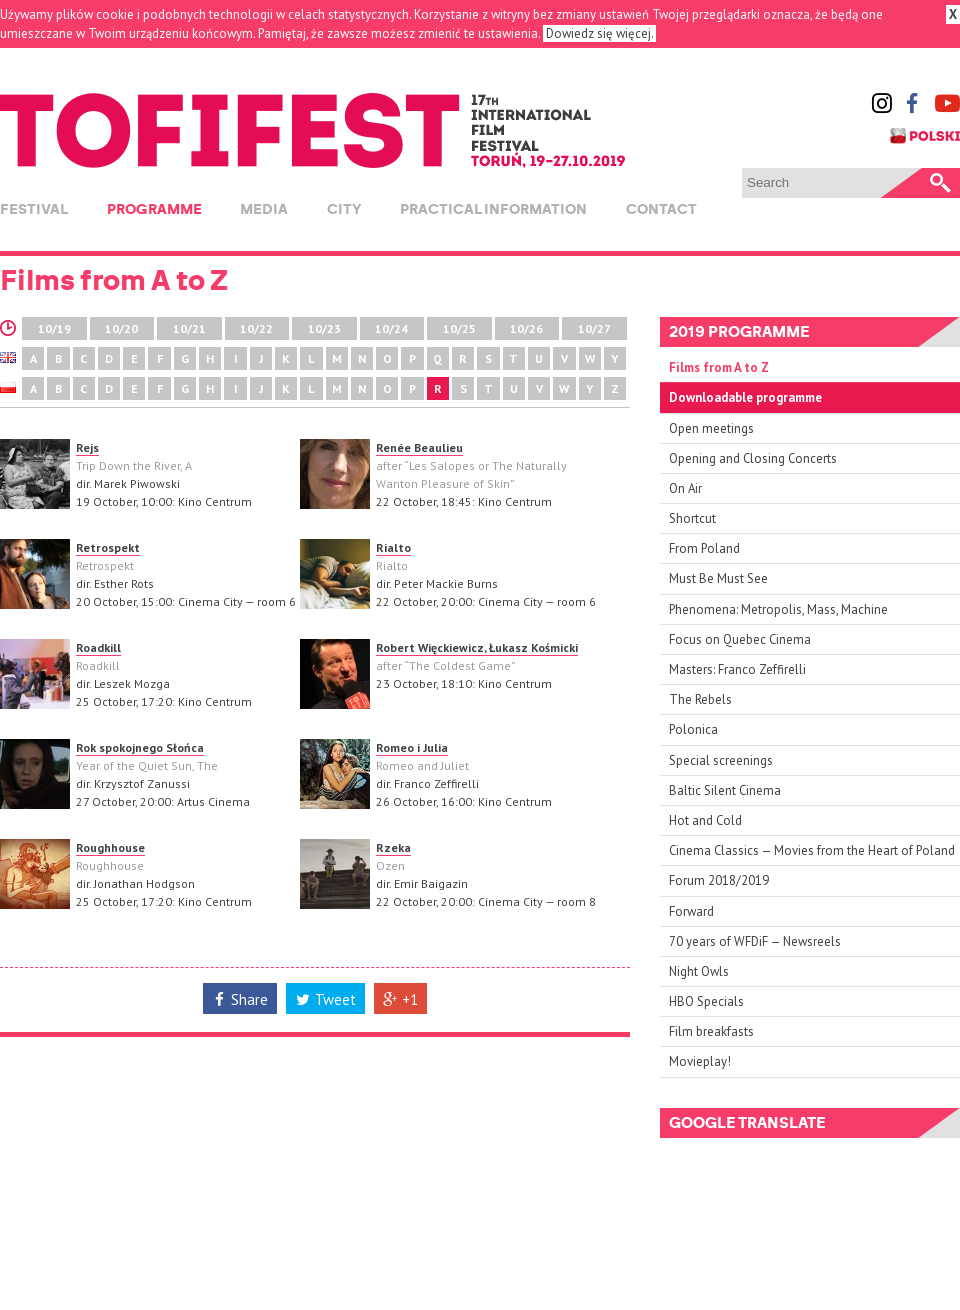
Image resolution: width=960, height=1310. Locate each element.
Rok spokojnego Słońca (140, 747)
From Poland (704, 548)
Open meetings (711, 428)
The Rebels (700, 699)
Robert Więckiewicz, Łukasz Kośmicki (477, 647)
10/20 (121, 328)
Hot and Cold (705, 820)
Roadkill (98, 647)
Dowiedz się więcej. (599, 33)
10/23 (324, 328)
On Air (685, 488)
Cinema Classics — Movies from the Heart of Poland (812, 850)
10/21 (189, 328)
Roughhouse (110, 847)
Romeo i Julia (412, 747)
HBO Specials (706, 1001)
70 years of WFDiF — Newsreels (755, 941)
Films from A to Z (719, 367)
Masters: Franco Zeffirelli (737, 669)
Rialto (393, 547)
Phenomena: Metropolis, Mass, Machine (778, 609)
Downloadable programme (745, 397)
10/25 (459, 328)
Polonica (693, 729)
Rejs (87, 447)
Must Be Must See (718, 578)
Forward (691, 911)
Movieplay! (700, 1061)
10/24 (391, 328)
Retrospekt (108, 547)
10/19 (54, 328)
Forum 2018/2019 (719, 880)
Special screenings (721, 760)
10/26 (526, 328)
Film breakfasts (711, 1031)
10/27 (594, 328)
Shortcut (692, 518)
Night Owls (699, 971)
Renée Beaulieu (419, 447)
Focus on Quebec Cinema (740, 639)
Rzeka (393, 847)
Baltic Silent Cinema (725, 790)
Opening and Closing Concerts (753, 458)
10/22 (256, 328)
